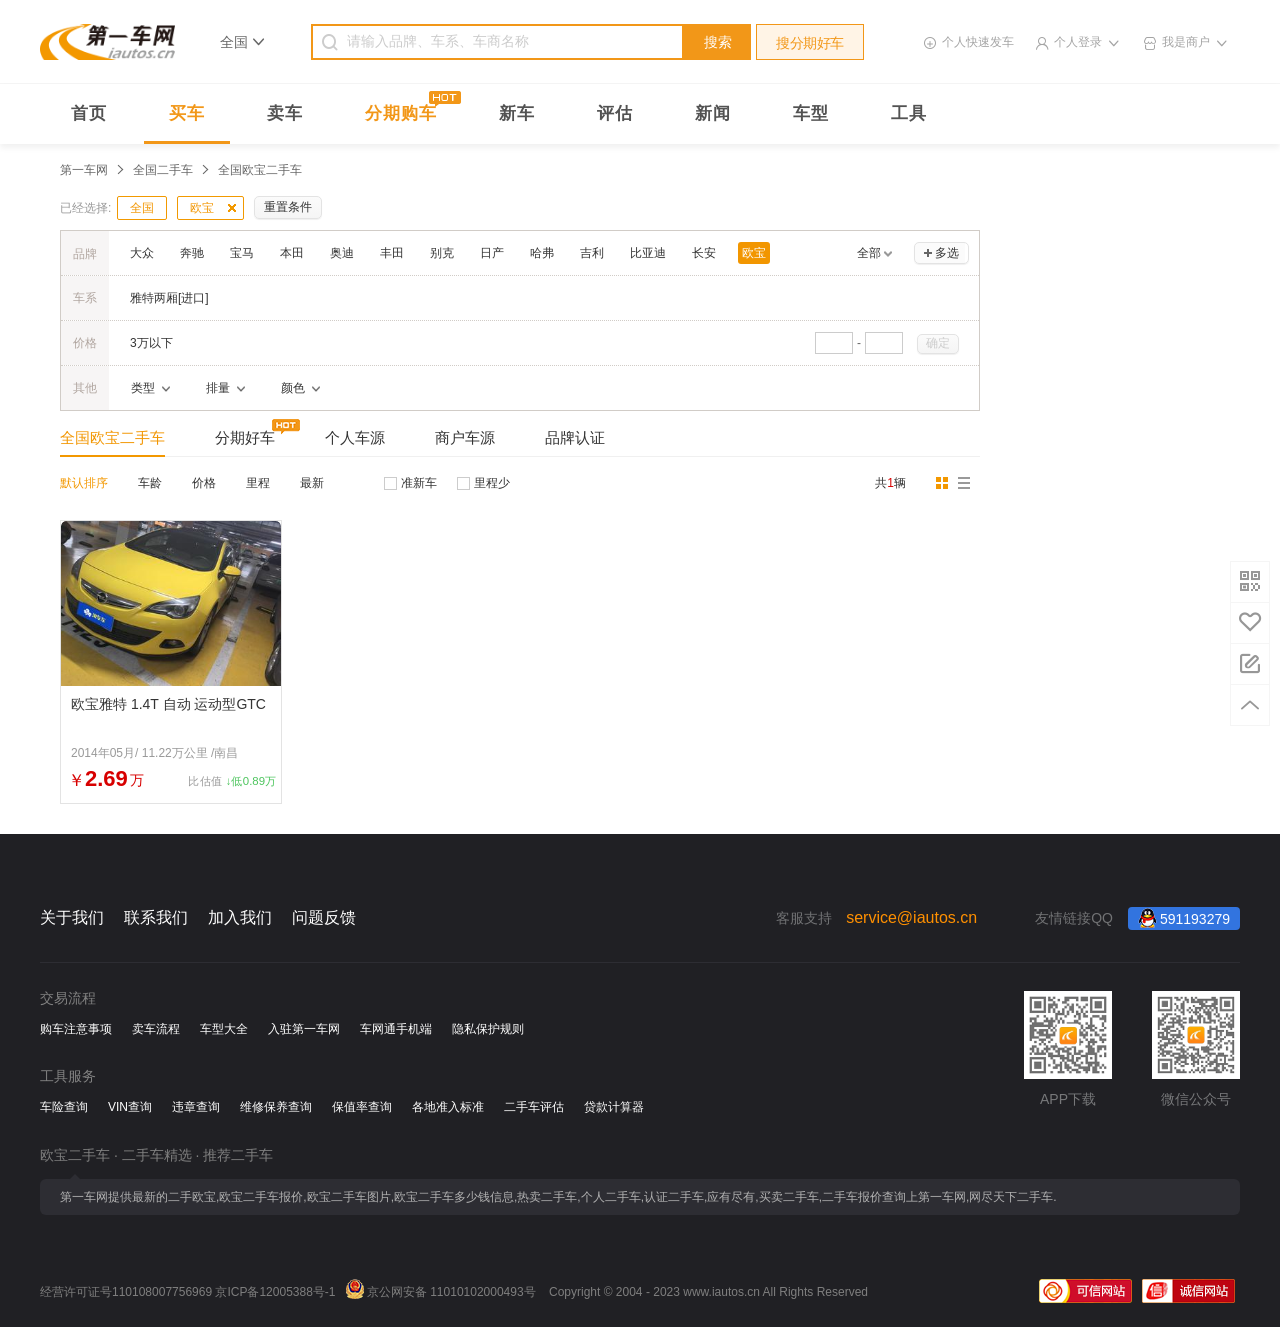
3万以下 (151, 343)
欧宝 (202, 208)
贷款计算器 (614, 1107)
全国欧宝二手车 (112, 437)
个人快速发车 (978, 42)
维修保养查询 (276, 1107)
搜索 (718, 42)
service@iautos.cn (911, 917)
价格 (204, 483)
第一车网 (84, 170)
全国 (142, 208)
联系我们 (156, 917)
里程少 (492, 483)
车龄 (150, 483)
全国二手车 (163, 170)
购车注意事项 (76, 1029)
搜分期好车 (810, 43)
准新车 (419, 483)
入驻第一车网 (304, 1029)
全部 (869, 253)
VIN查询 (130, 1107)
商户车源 (465, 437)
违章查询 (196, 1107)
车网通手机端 (396, 1029)
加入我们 (240, 917)
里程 (258, 483)
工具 (909, 113)
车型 (811, 113)
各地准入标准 (448, 1107)
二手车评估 (534, 1107)
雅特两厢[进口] (169, 298)
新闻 (713, 113)
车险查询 (64, 1107)
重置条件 (288, 207)
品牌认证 (575, 437)
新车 (517, 113)
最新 (312, 483)
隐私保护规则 (488, 1029)
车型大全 (224, 1029)
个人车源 (355, 437)
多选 (947, 253)
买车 (187, 113)
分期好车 (245, 437)
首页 (89, 113)
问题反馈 (324, 917)
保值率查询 (362, 1107)
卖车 (285, 113)
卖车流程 (156, 1029)
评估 (615, 113)
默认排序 (84, 483)
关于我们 (72, 917)
